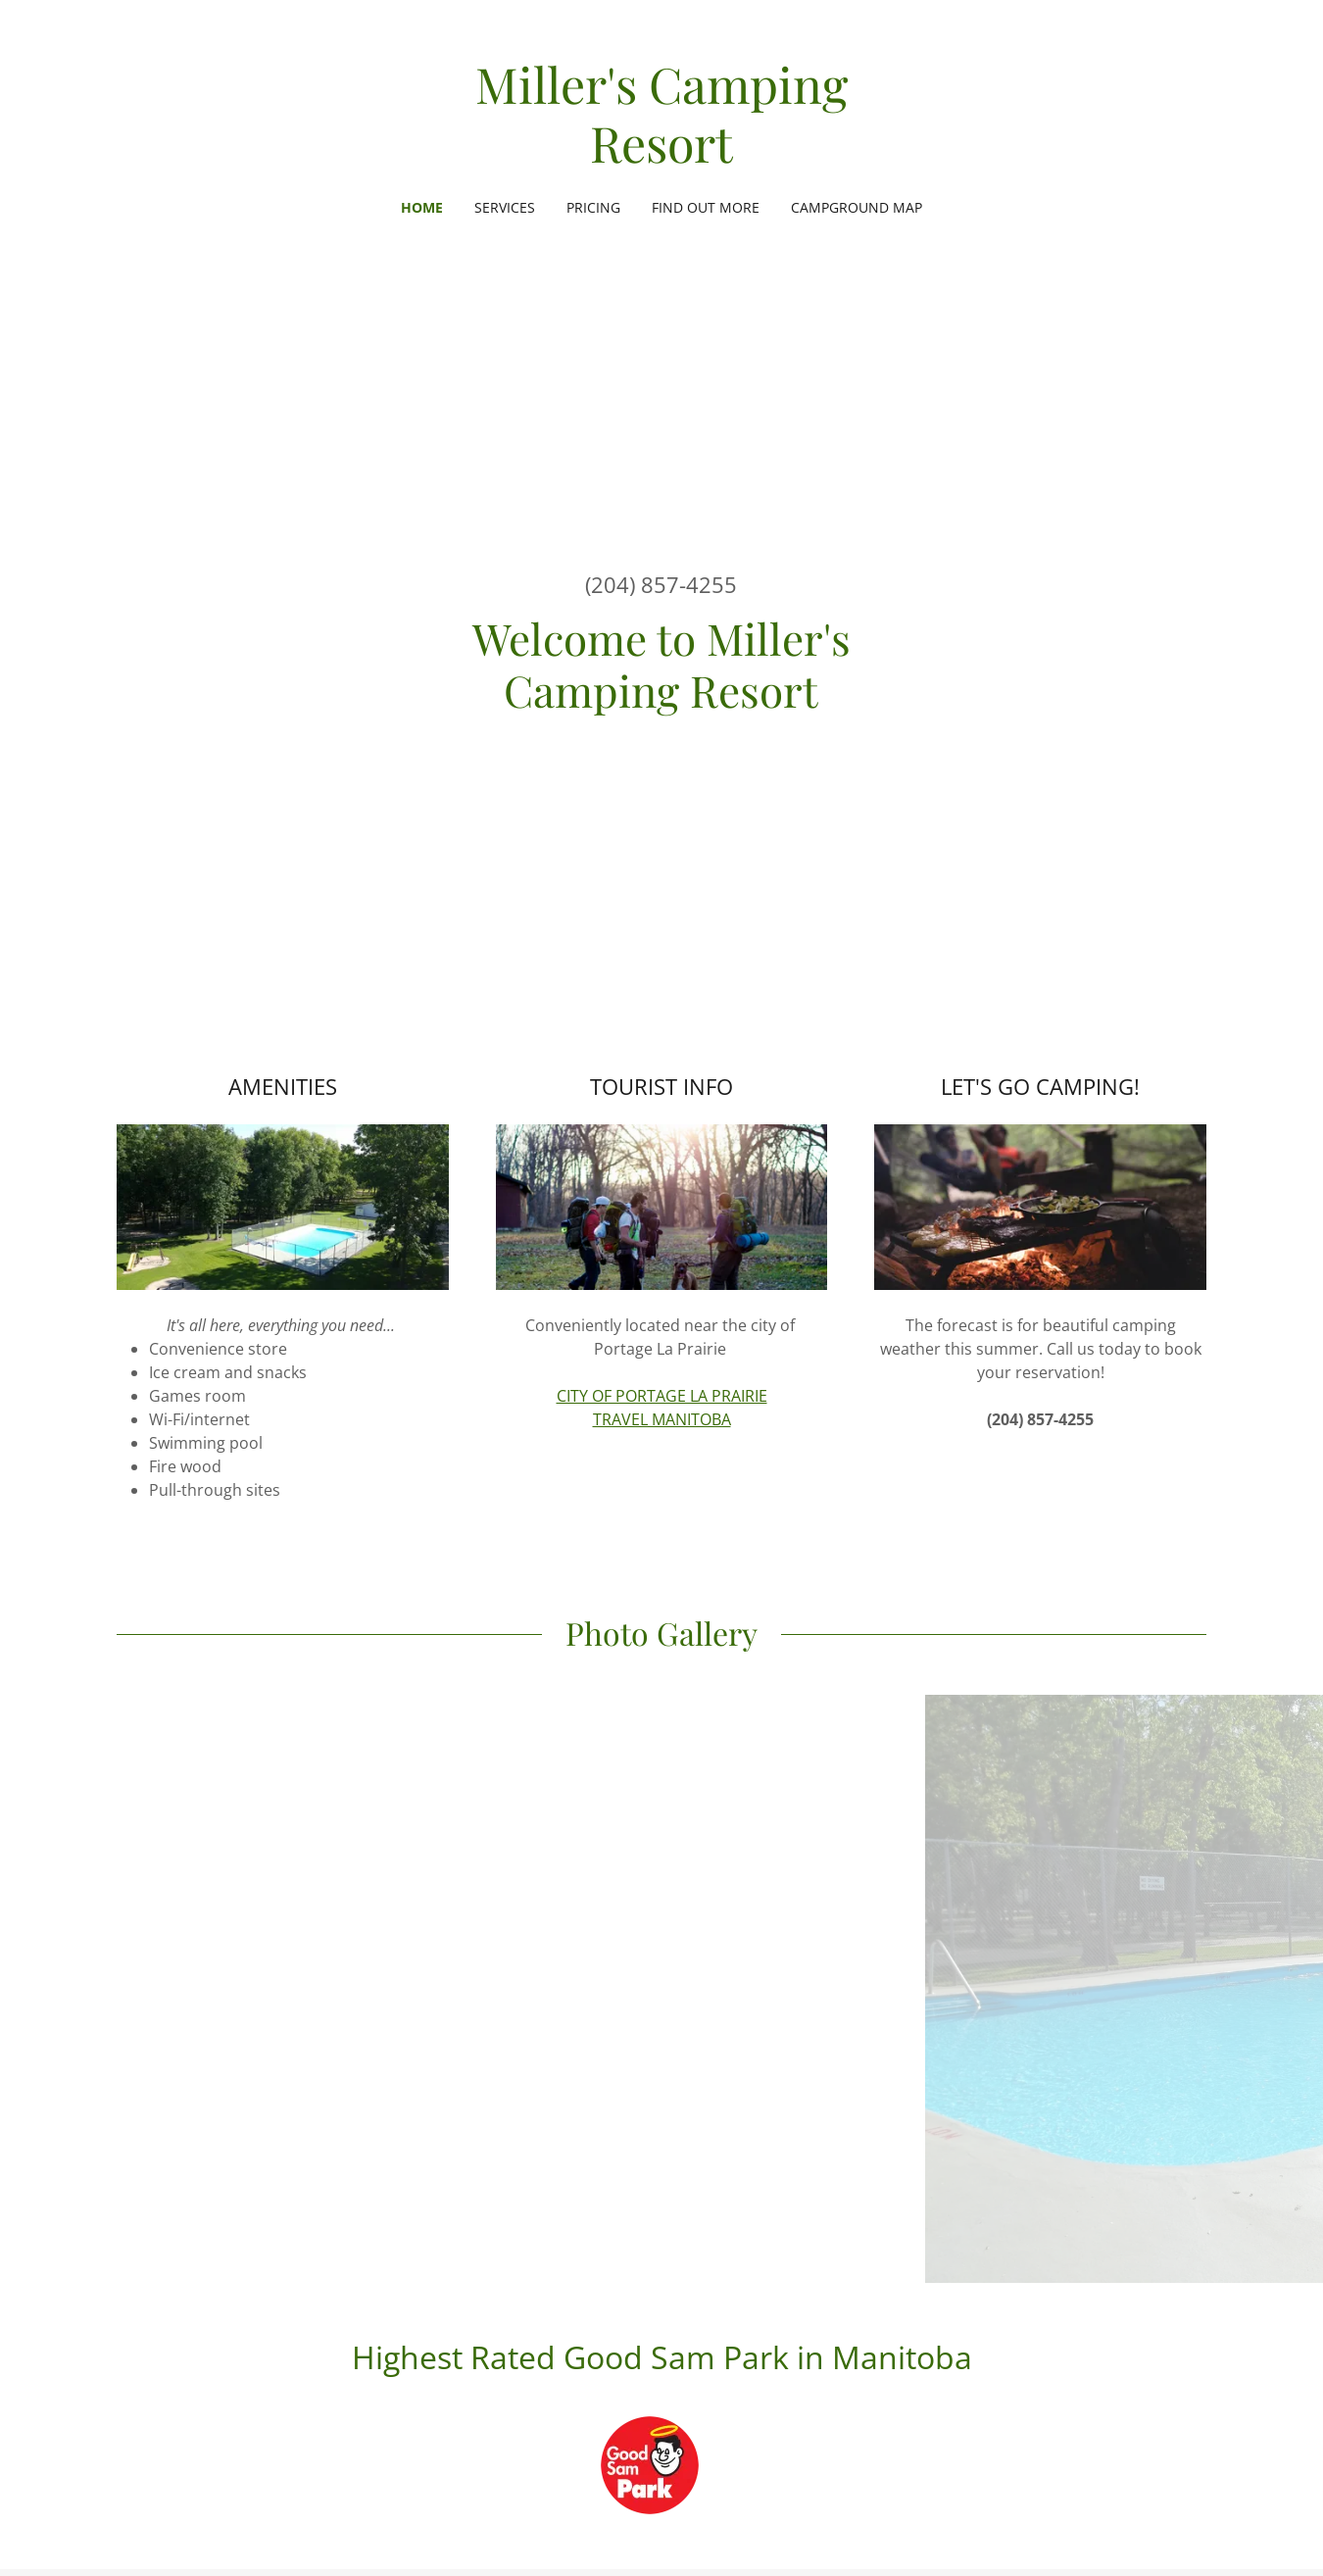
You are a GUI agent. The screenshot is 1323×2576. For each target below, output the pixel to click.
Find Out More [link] (706, 207)
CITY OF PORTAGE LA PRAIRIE (662, 1396)
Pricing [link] (593, 207)
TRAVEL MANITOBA (662, 1419)
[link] (662, 157)
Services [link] (504, 207)
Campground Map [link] (856, 207)
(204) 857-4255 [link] (661, 584)
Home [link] (422, 207)
